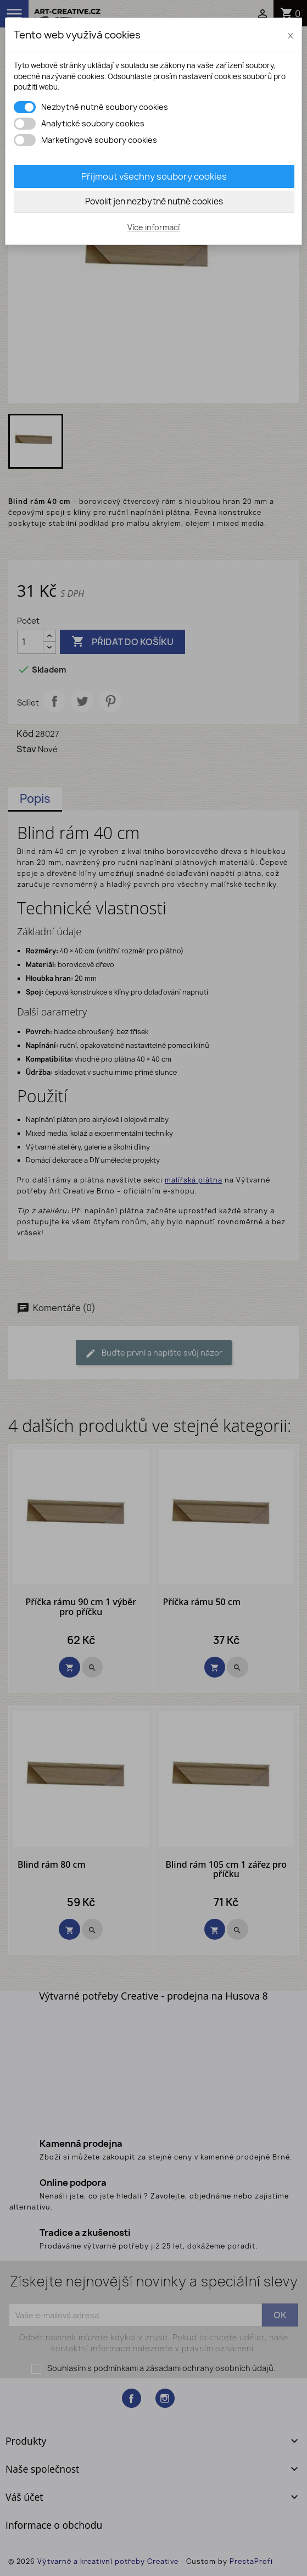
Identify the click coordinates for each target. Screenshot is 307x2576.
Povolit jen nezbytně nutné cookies (154, 201)
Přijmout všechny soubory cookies (154, 176)
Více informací (153, 227)
